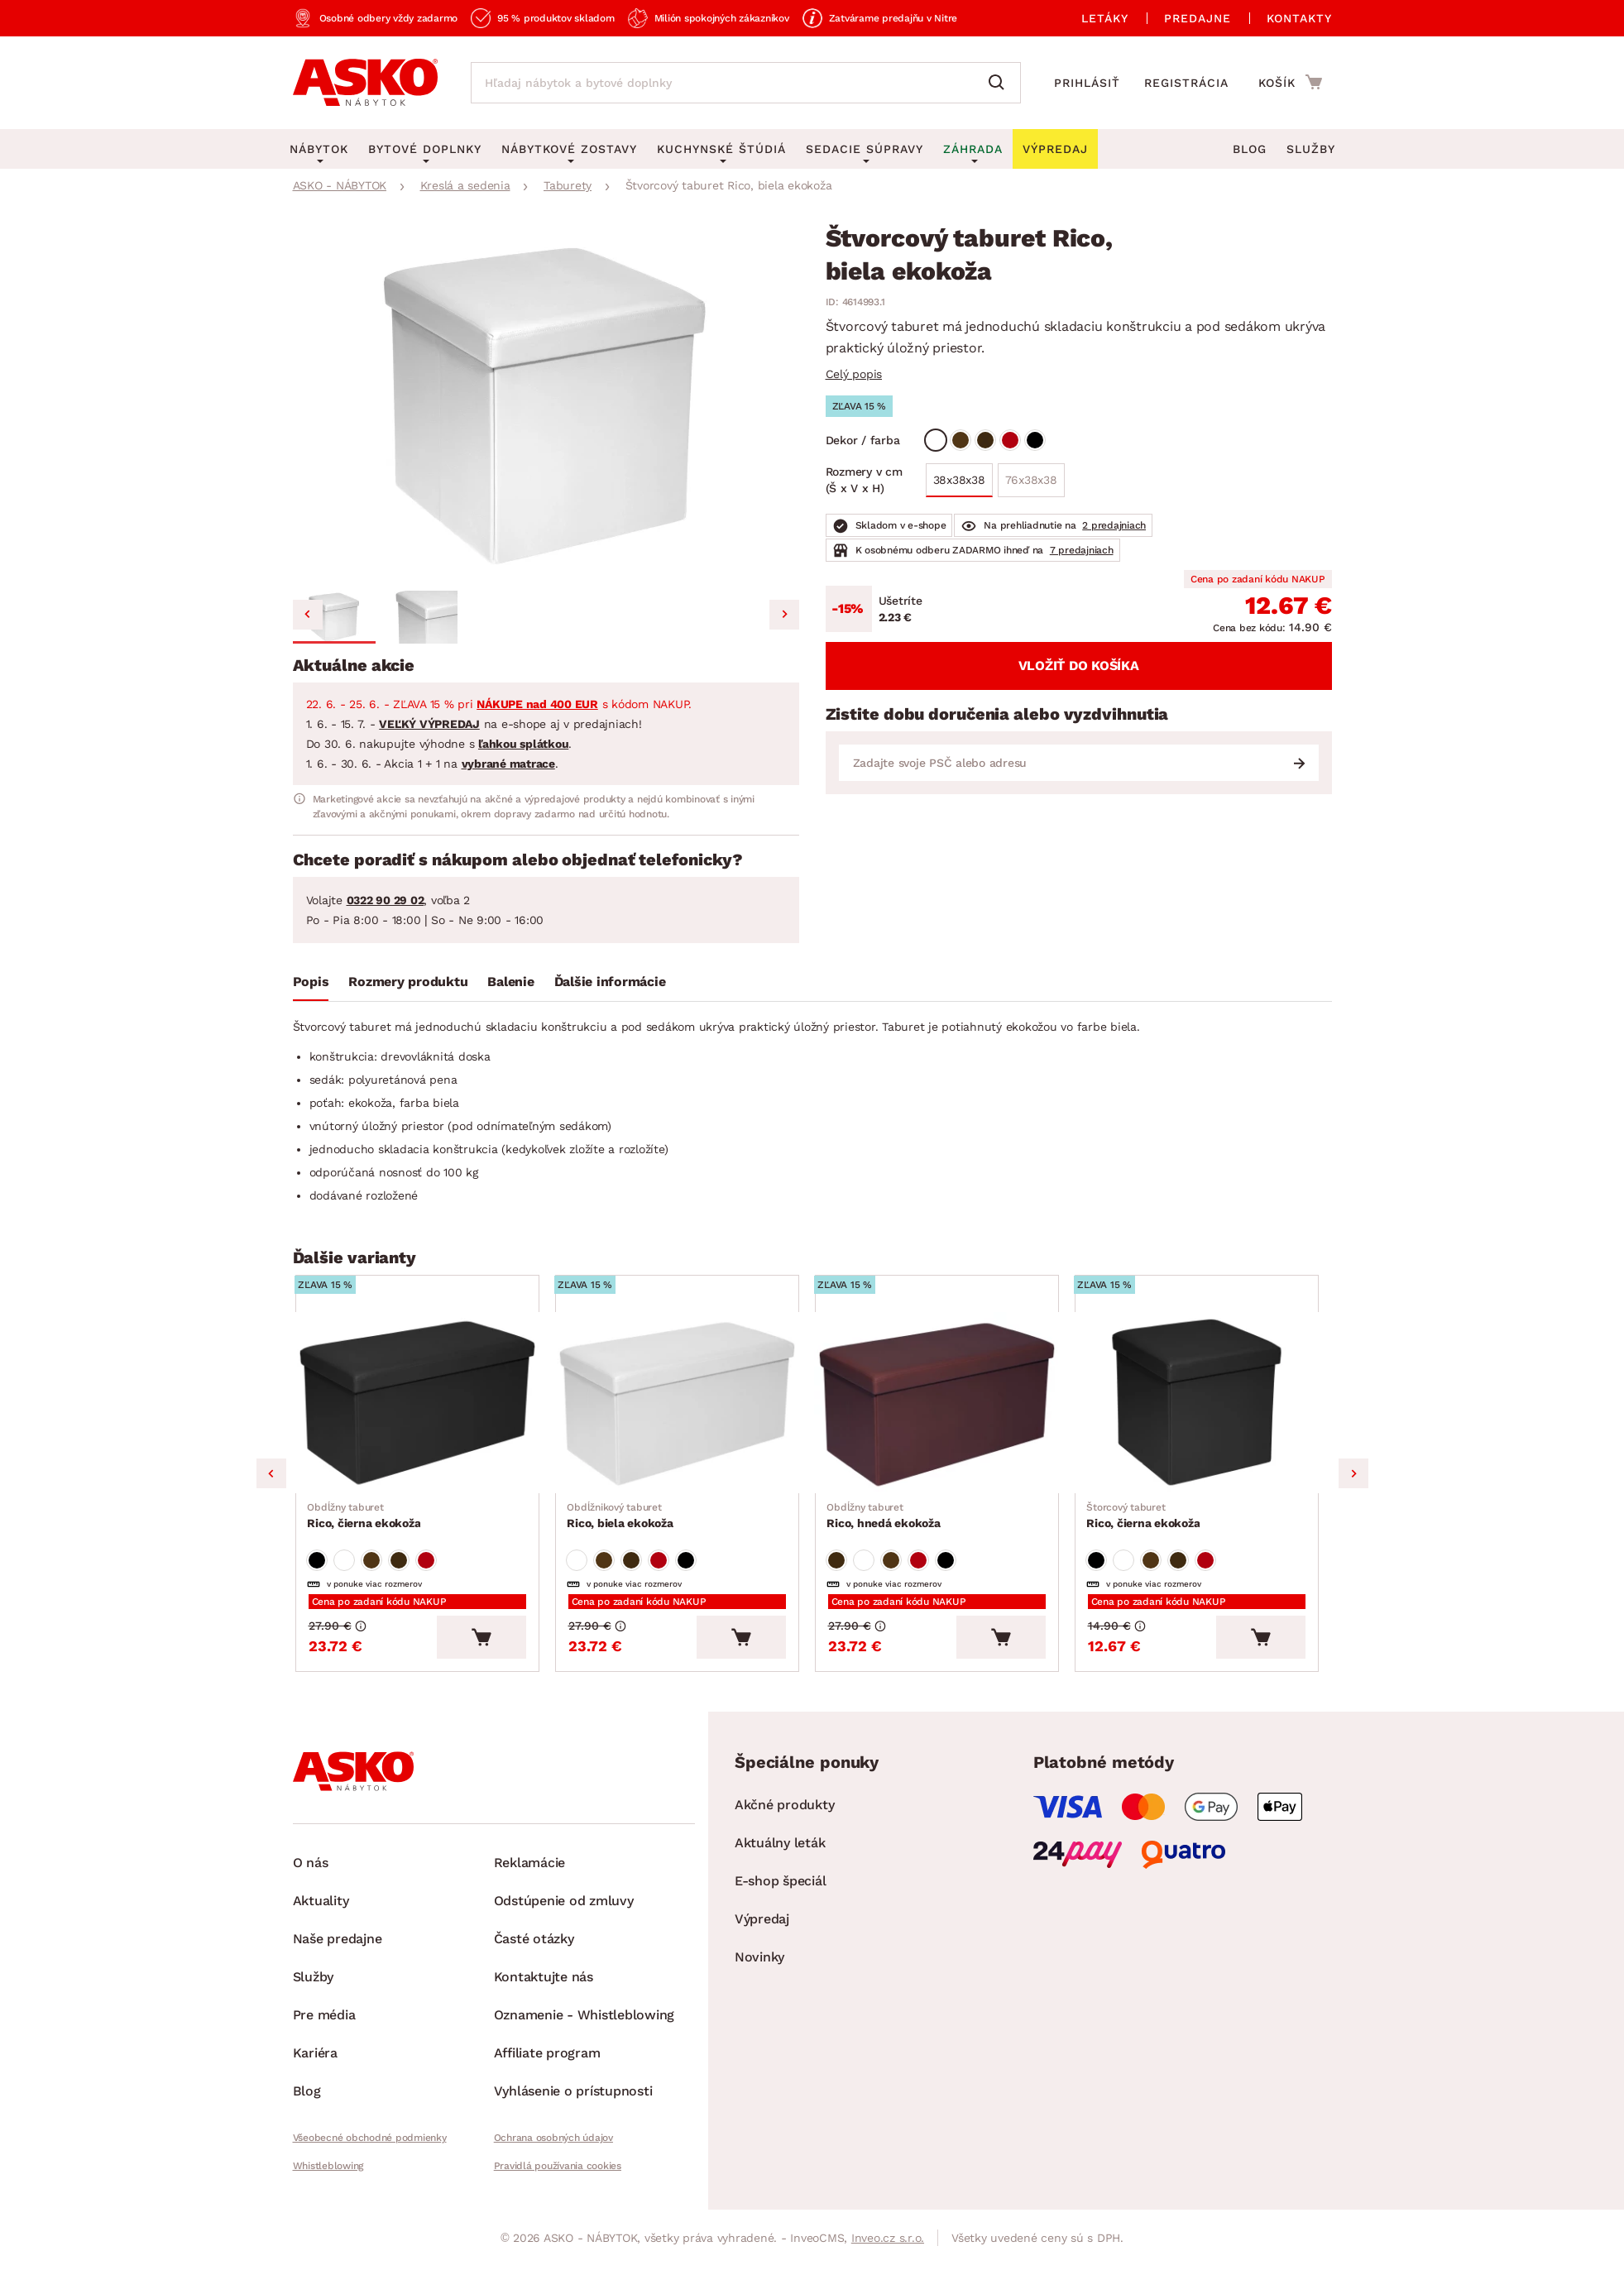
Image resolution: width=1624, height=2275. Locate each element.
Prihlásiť (1087, 82)
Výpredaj (762, 1928)
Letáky (1104, 18)
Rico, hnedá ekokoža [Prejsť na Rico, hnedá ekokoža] (884, 1521)
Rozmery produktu (407, 981)
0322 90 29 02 (385, 900)
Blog (1250, 149)
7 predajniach (1082, 550)
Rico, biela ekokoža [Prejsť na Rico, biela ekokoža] (621, 1521)
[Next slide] (784, 615)
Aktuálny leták (780, 1852)
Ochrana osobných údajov (553, 2147)
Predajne (1197, 18)
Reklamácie (530, 1872)
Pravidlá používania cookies (557, 2175)
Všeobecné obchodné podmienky (370, 2147)
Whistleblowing (328, 2175)
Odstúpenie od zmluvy (564, 1910)
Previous (271, 1478)
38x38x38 (959, 479)
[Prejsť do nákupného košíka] (1290, 82)
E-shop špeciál (780, 1890)
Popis (311, 981)
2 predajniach (1114, 525)
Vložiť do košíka (1078, 665)
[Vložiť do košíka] (492, 1646)
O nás (310, 1872)
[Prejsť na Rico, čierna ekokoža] (422, 1406)
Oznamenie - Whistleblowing (584, 2024)
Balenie (510, 981)
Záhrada (973, 149)
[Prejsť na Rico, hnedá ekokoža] (942, 1406)
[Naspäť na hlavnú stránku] (365, 82)
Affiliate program (547, 2062)
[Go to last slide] (308, 615)
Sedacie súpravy (864, 149)
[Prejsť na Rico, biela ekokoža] (682, 1406)
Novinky (759, 1966)
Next (1353, 1478)
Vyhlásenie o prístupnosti (573, 2100)
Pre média (324, 2024)
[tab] (311, 985)
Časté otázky (534, 1948)
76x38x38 (1031, 479)
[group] (546, 405)
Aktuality (321, 1910)
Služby (1310, 149)
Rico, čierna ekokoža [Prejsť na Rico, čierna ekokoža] (365, 1521)
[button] (334, 617)
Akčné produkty (785, 1814)
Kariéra (315, 2062)
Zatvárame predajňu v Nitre (893, 18)
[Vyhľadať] (1000, 82)
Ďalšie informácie (610, 981)
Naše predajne (337, 1948)
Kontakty (1299, 18)
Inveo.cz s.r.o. (887, 2246)
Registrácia (1186, 82)
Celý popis (854, 374)
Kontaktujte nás (543, 1986)
